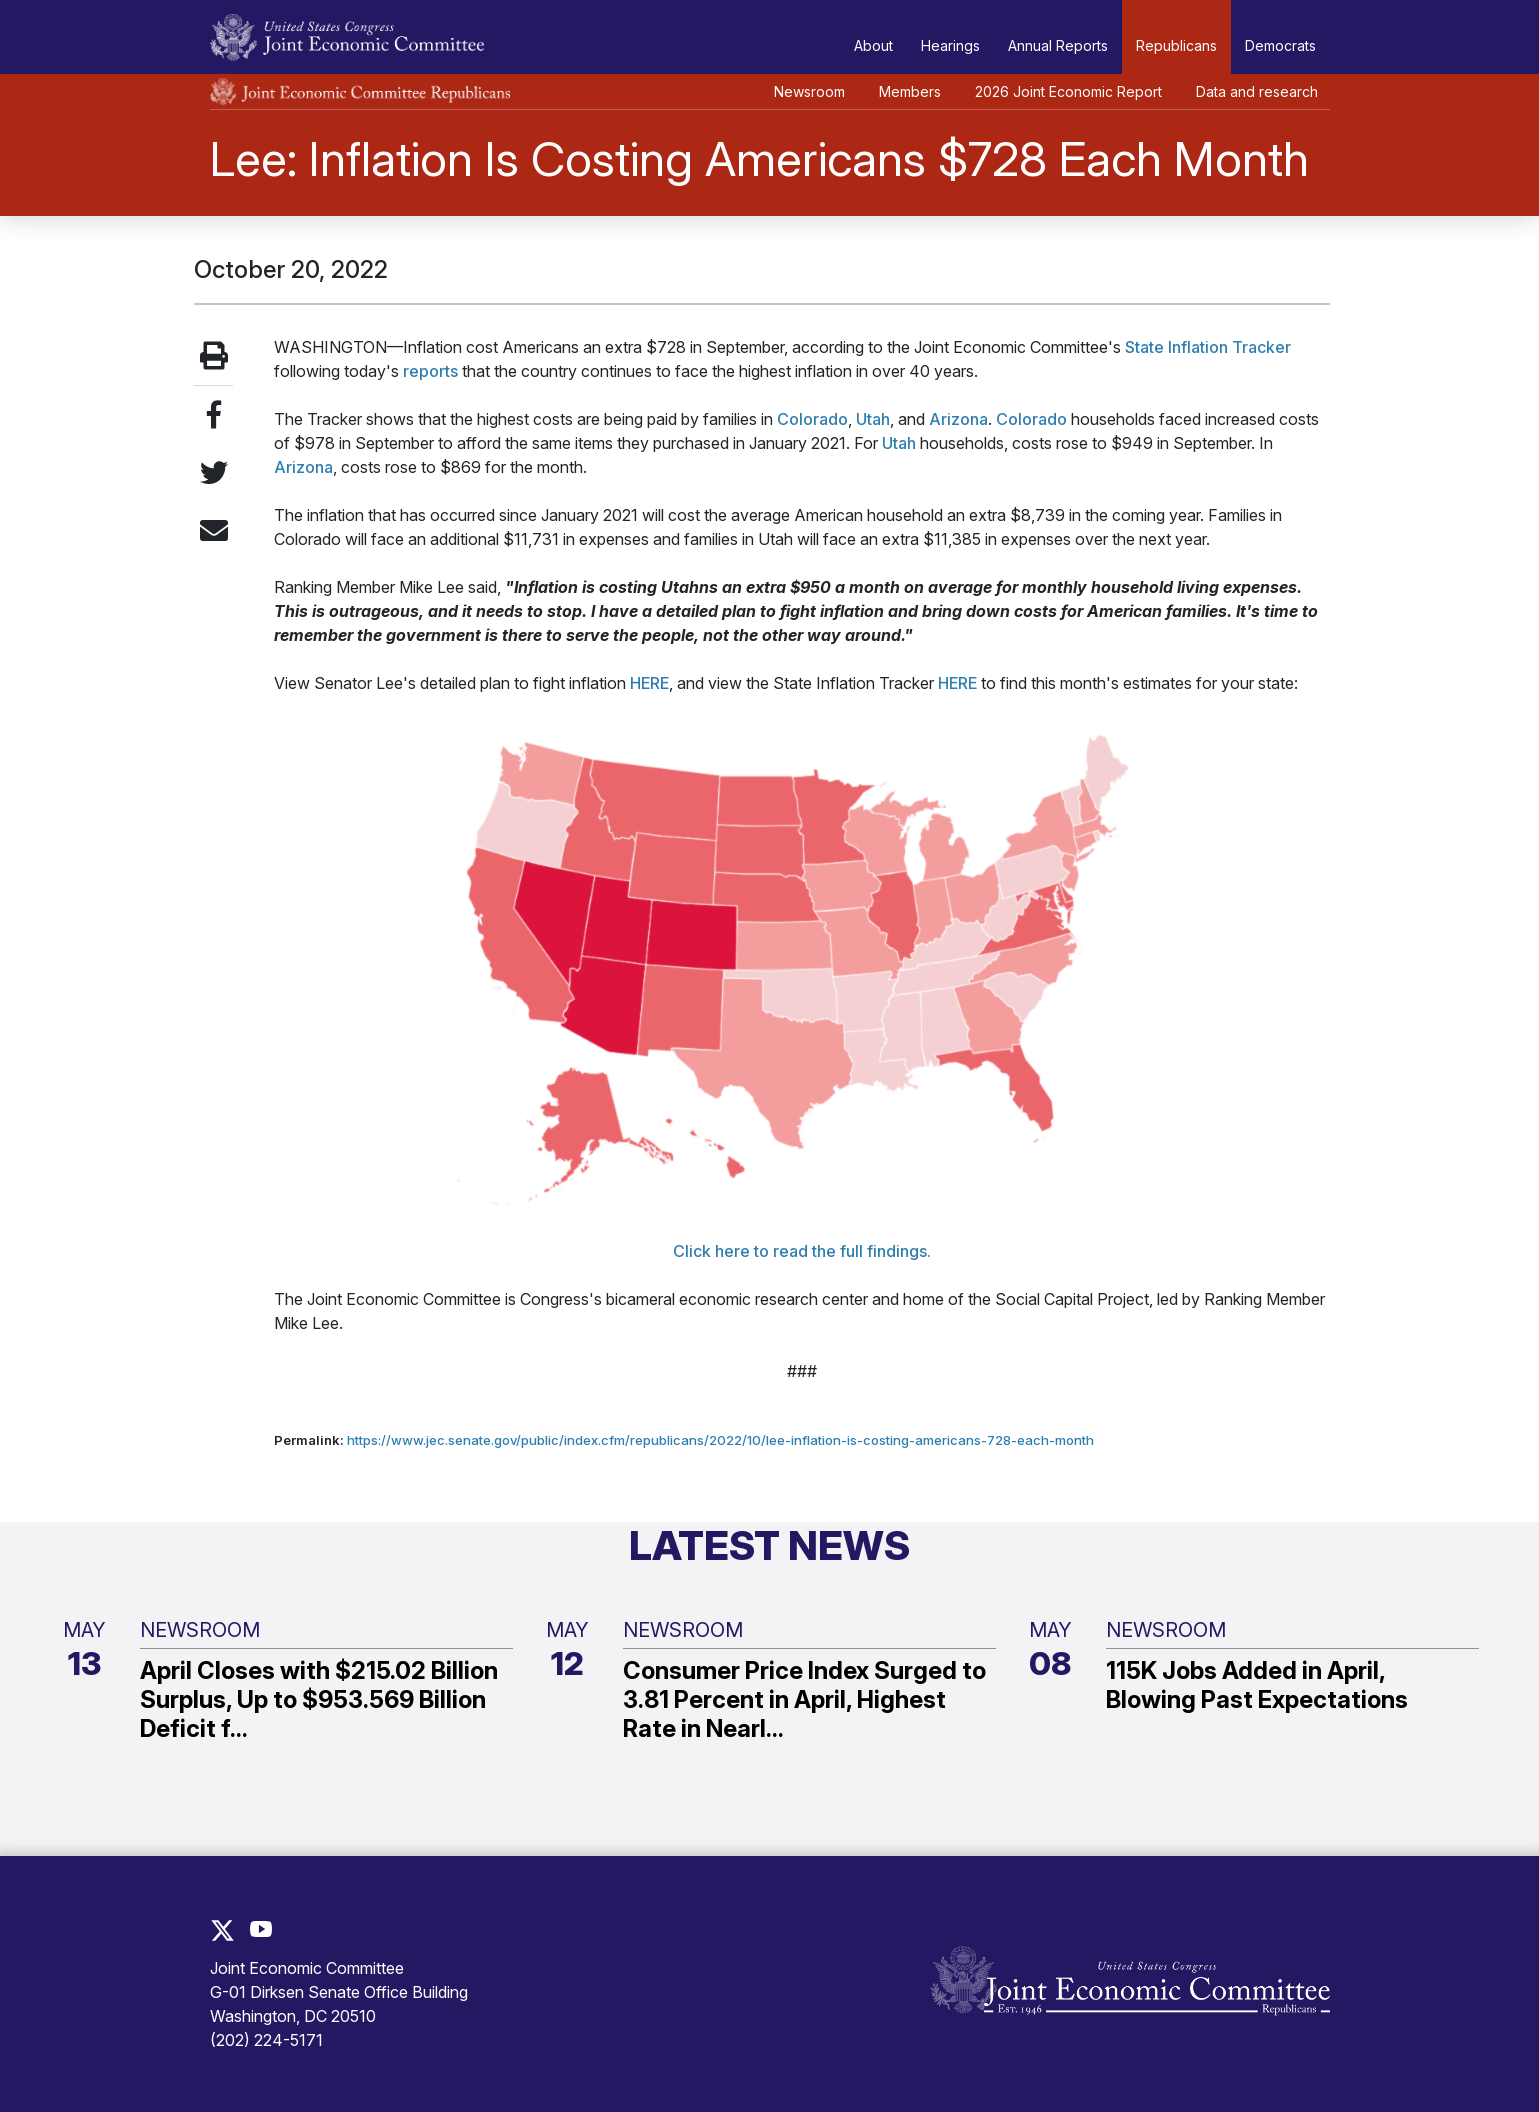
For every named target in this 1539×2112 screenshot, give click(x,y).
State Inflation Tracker (1208, 347)
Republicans (1176, 45)
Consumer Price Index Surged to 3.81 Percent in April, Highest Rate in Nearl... (804, 1700)
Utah (873, 419)
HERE (649, 683)
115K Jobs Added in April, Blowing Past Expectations (1257, 1685)
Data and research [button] (1257, 91)
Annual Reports (1058, 45)
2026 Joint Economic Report (1068, 91)
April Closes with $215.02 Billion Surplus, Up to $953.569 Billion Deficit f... (319, 1700)
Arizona (958, 419)
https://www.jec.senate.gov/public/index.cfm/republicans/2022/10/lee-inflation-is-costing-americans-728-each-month (720, 1440)
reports (430, 371)
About (873, 45)
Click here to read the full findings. (802, 1251)
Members (910, 91)
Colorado (812, 419)
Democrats (1280, 45)
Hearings (950, 45)
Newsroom (809, 91)
